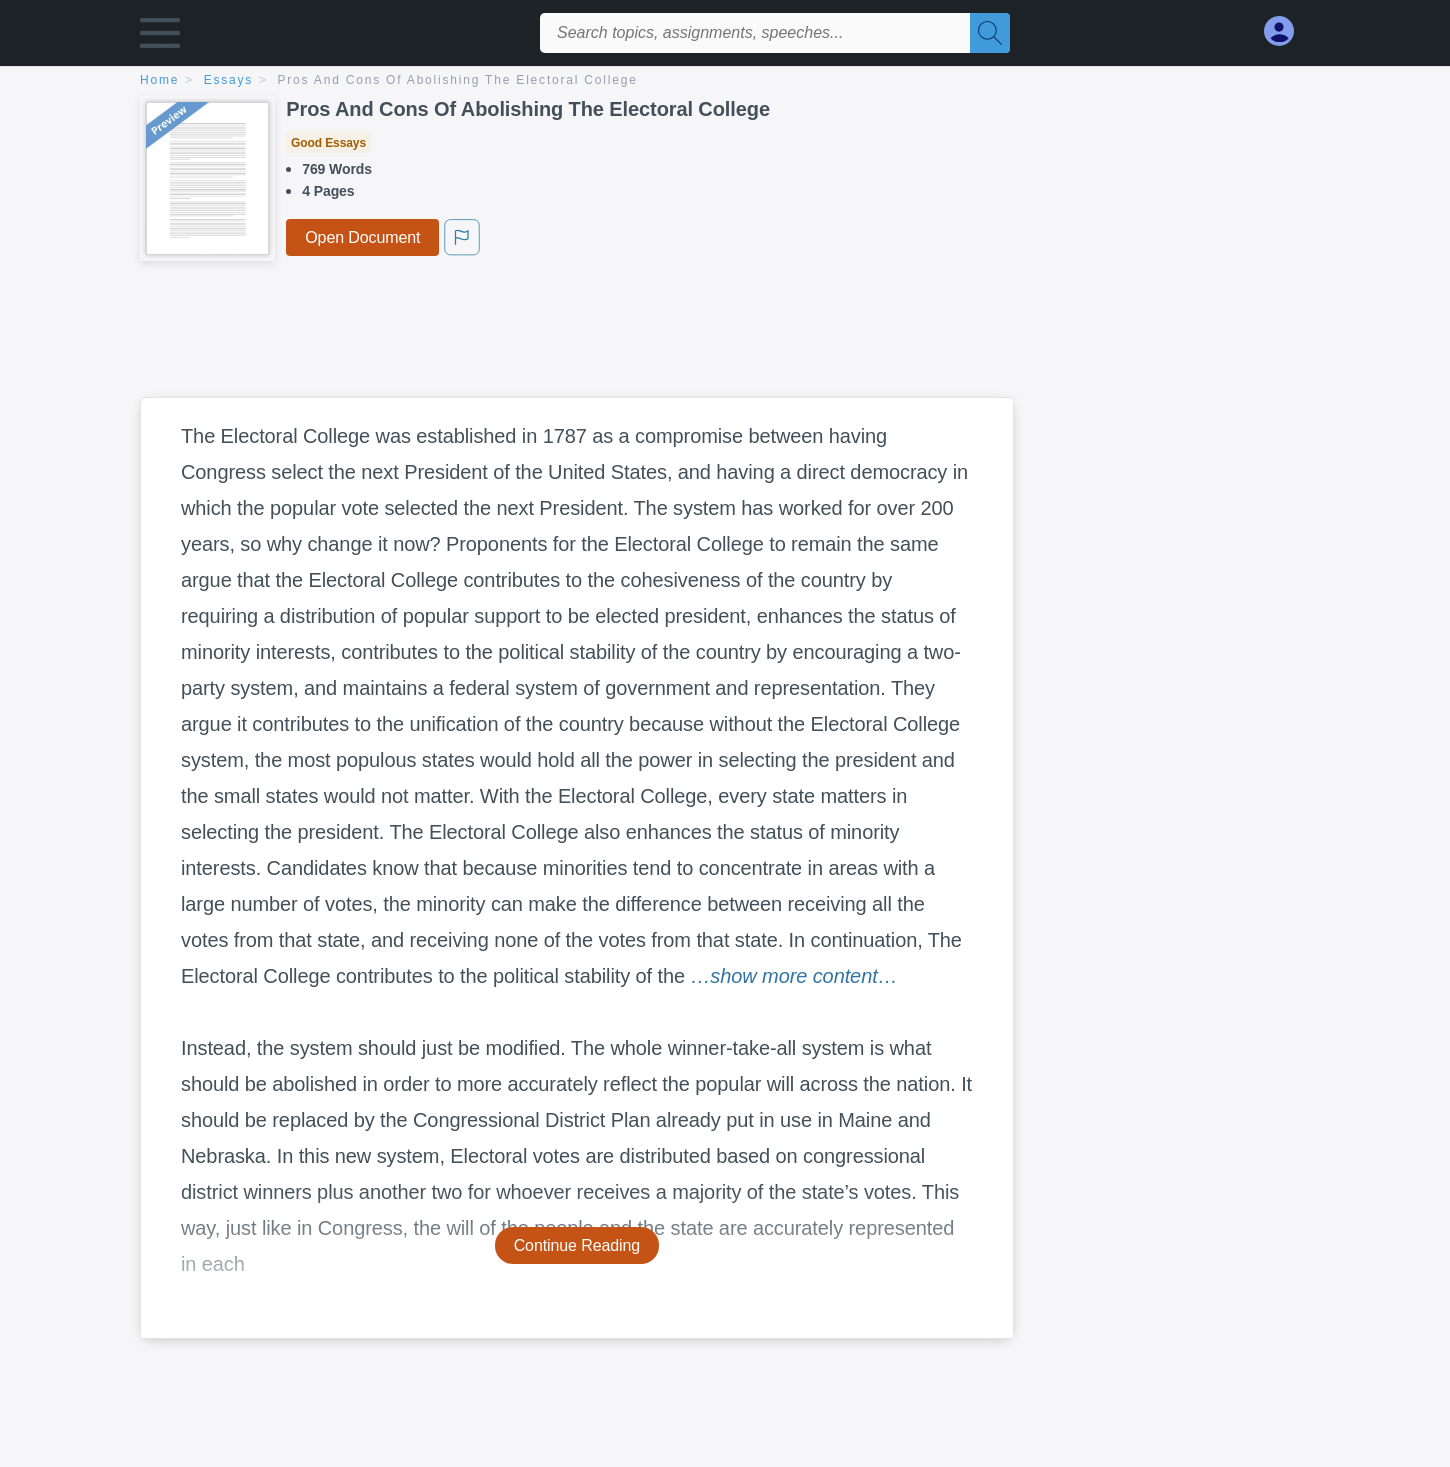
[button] (160, 37)
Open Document (362, 237)
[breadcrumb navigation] (725, 81)
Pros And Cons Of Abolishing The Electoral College (458, 80)
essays (228, 80)
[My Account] (1287, 31)
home (159, 80)
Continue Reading (577, 1245)
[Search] (990, 33)
